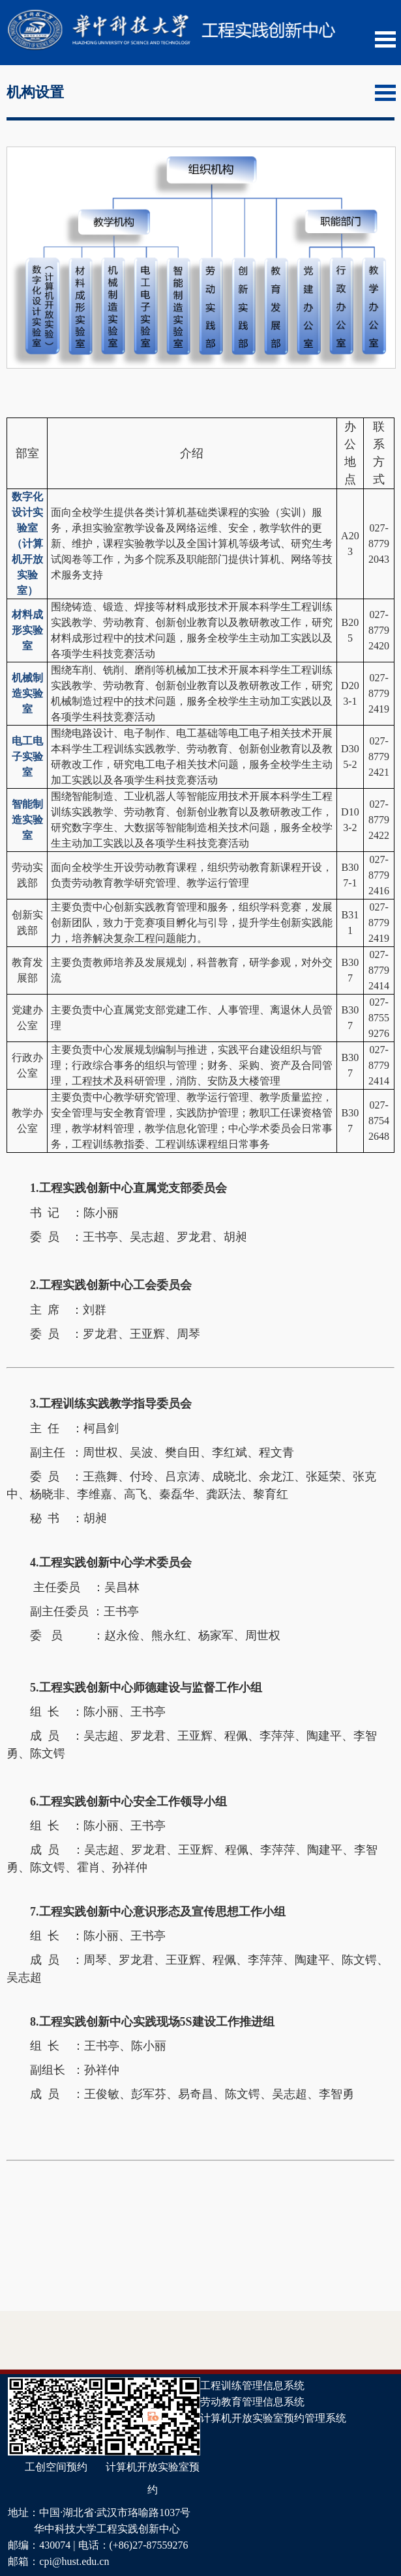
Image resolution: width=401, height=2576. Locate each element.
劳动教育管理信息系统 (252, 2401)
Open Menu (385, 39)
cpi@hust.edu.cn (74, 2561)
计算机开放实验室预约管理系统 (273, 2418)
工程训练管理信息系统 (252, 2385)
